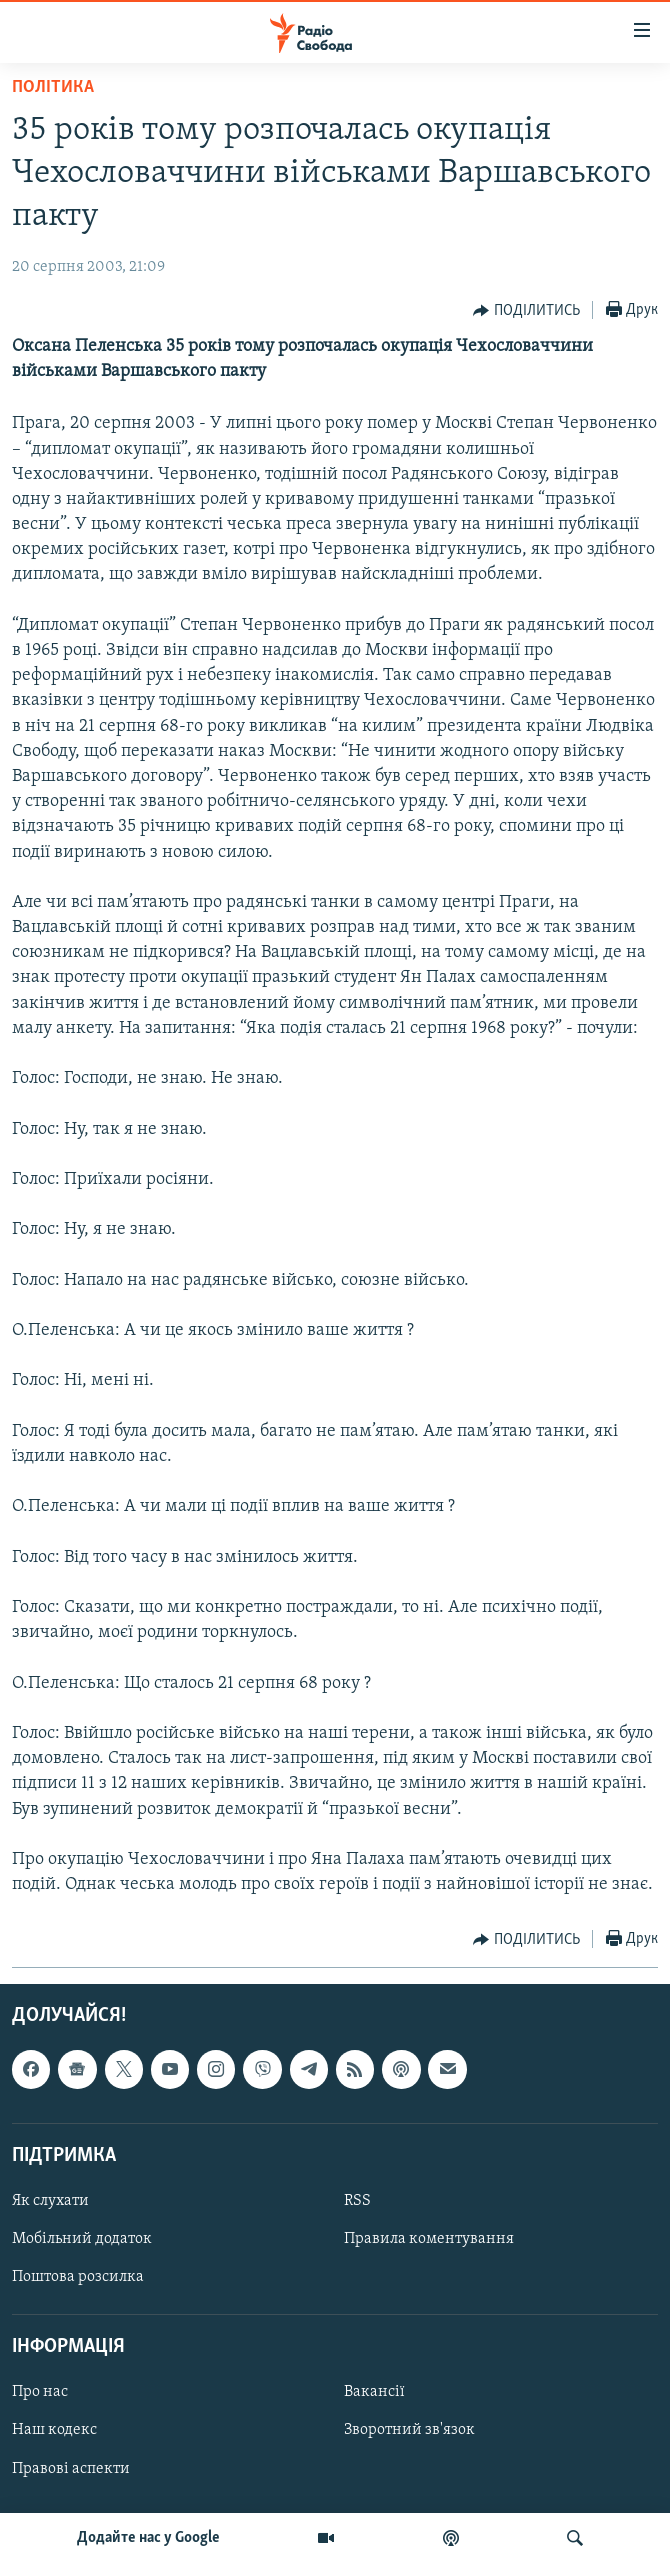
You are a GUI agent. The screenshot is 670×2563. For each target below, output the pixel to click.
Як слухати (50, 2201)
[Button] (526, 311)
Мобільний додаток (82, 2239)
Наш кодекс (54, 2431)
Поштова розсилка (78, 2278)
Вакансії (374, 2393)
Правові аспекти (71, 2469)
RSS (357, 2201)
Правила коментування (429, 2239)
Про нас (40, 2393)
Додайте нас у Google (148, 2538)
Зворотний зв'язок (409, 2431)
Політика (53, 87)
